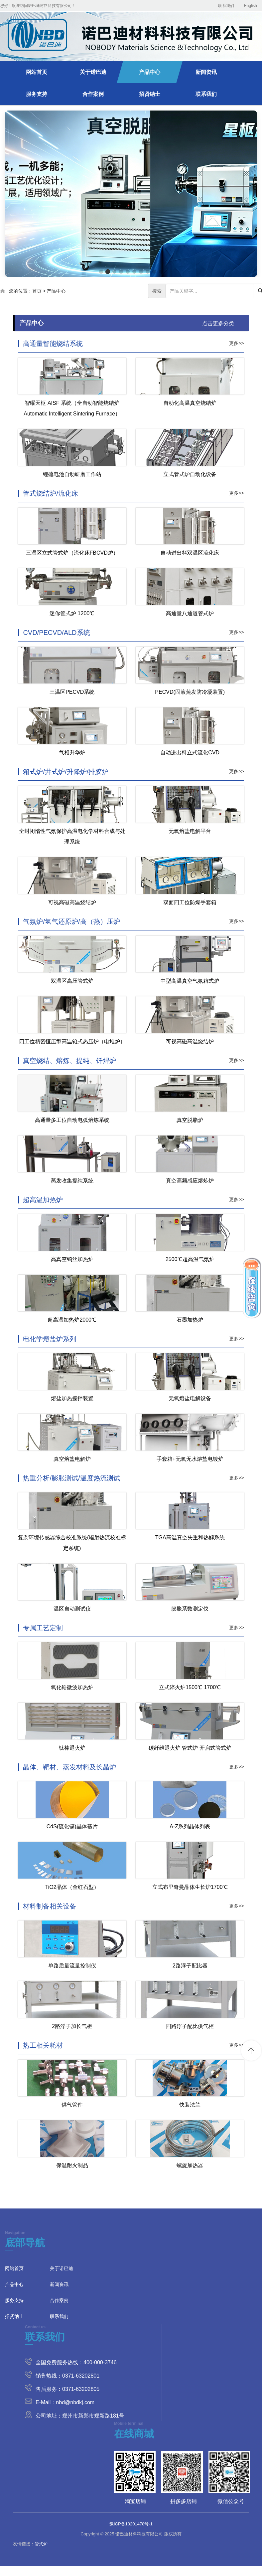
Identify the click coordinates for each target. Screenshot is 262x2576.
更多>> (236, 343)
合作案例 (93, 94)
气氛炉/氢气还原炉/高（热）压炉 (71, 921)
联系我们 (226, 5)
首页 (37, 291)
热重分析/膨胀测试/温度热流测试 (71, 1478)
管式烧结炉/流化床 (50, 493)
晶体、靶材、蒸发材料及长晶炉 (69, 1767)
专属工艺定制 (43, 1628)
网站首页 (36, 72)
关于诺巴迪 (93, 72)
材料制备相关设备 (49, 1906)
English (250, 5)
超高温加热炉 (43, 1199)
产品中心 (149, 72)
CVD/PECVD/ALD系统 (56, 632)
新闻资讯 (206, 72)
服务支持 (36, 94)
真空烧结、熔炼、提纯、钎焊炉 (69, 1060)
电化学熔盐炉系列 (49, 1339)
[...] (210, 291)
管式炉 (41, 2543)
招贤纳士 (149, 94)
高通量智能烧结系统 (53, 343)
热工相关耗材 (43, 2045)
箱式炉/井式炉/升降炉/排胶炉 (65, 771)
